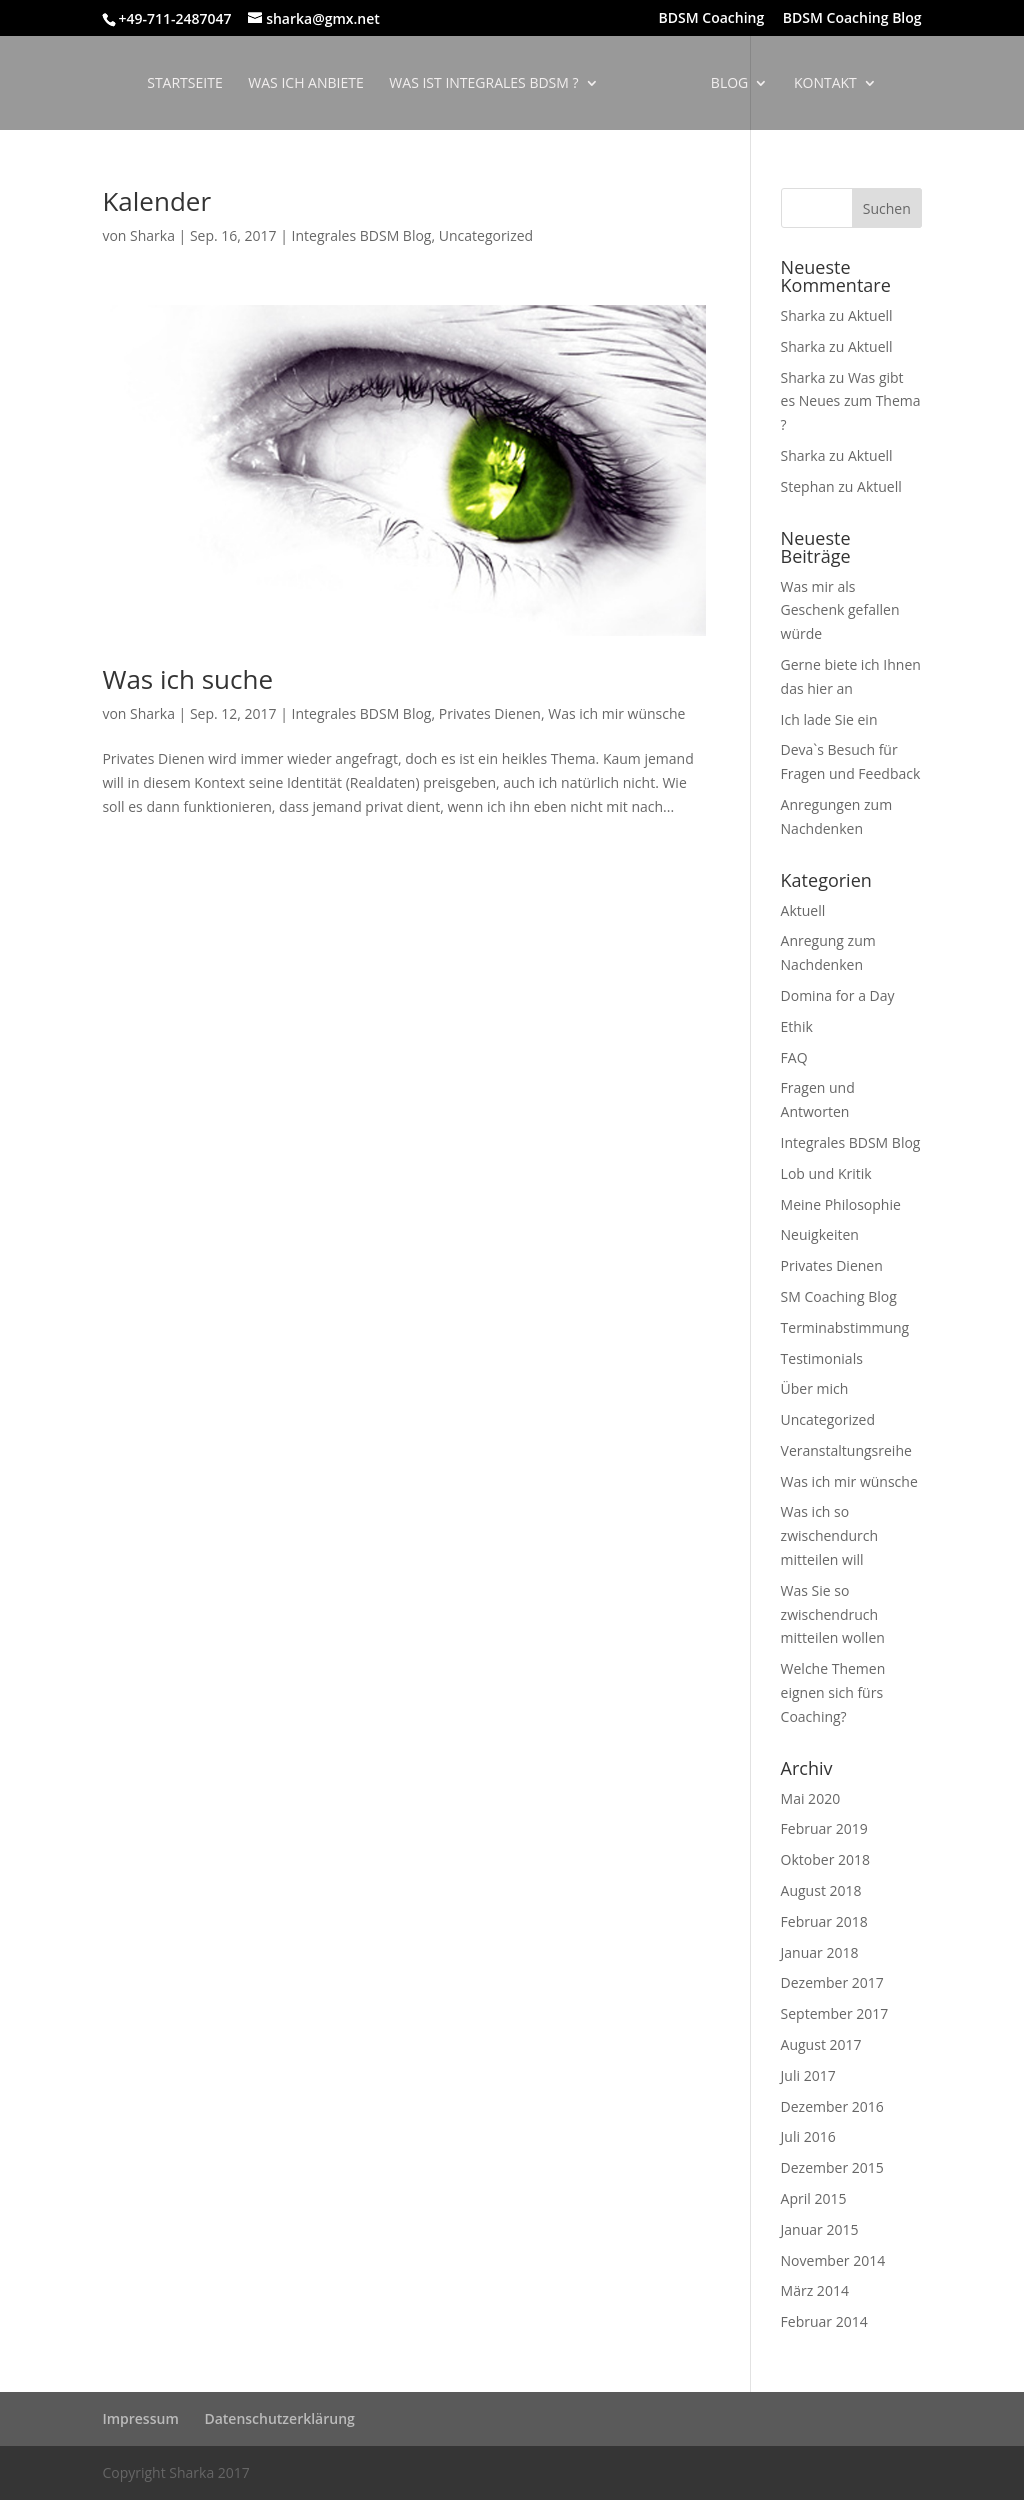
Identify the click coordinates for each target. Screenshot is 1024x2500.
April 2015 (814, 2198)
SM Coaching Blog (839, 1296)
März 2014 (815, 2290)
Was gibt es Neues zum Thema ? (851, 401)
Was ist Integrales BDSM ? (490, 84)
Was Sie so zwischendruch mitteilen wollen (833, 1614)
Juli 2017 (808, 2075)
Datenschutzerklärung (279, 2418)
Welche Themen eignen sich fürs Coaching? (833, 1692)
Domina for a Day (838, 995)
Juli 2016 (808, 2136)
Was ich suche (187, 679)
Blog (722, 84)
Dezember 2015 (832, 2167)
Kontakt (818, 84)
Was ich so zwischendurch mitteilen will (830, 1535)
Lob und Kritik (826, 1173)
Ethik (797, 1026)
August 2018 (821, 1890)
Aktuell (870, 315)
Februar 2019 (824, 1828)
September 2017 (835, 2013)
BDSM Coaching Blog (852, 19)
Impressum (140, 2418)
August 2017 (821, 2044)
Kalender (156, 201)
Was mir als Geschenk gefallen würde (840, 610)
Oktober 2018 (825, 1859)
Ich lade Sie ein (829, 719)
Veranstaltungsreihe (846, 1450)
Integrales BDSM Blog (362, 235)
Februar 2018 (824, 1921)
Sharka (152, 235)
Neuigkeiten (820, 1234)
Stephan (808, 486)
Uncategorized (486, 235)
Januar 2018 (820, 1952)
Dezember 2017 (832, 1982)
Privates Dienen (490, 713)
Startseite (191, 84)
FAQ (794, 1057)
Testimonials (822, 1358)
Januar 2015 (820, 2229)
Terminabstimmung (845, 1327)
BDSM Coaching (712, 19)
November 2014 (833, 2260)
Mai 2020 (811, 1798)
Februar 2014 (824, 2321)
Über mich (815, 1388)
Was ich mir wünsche (616, 713)
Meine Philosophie (841, 1204)
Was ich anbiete (312, 84)
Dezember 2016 (832, 2106)
